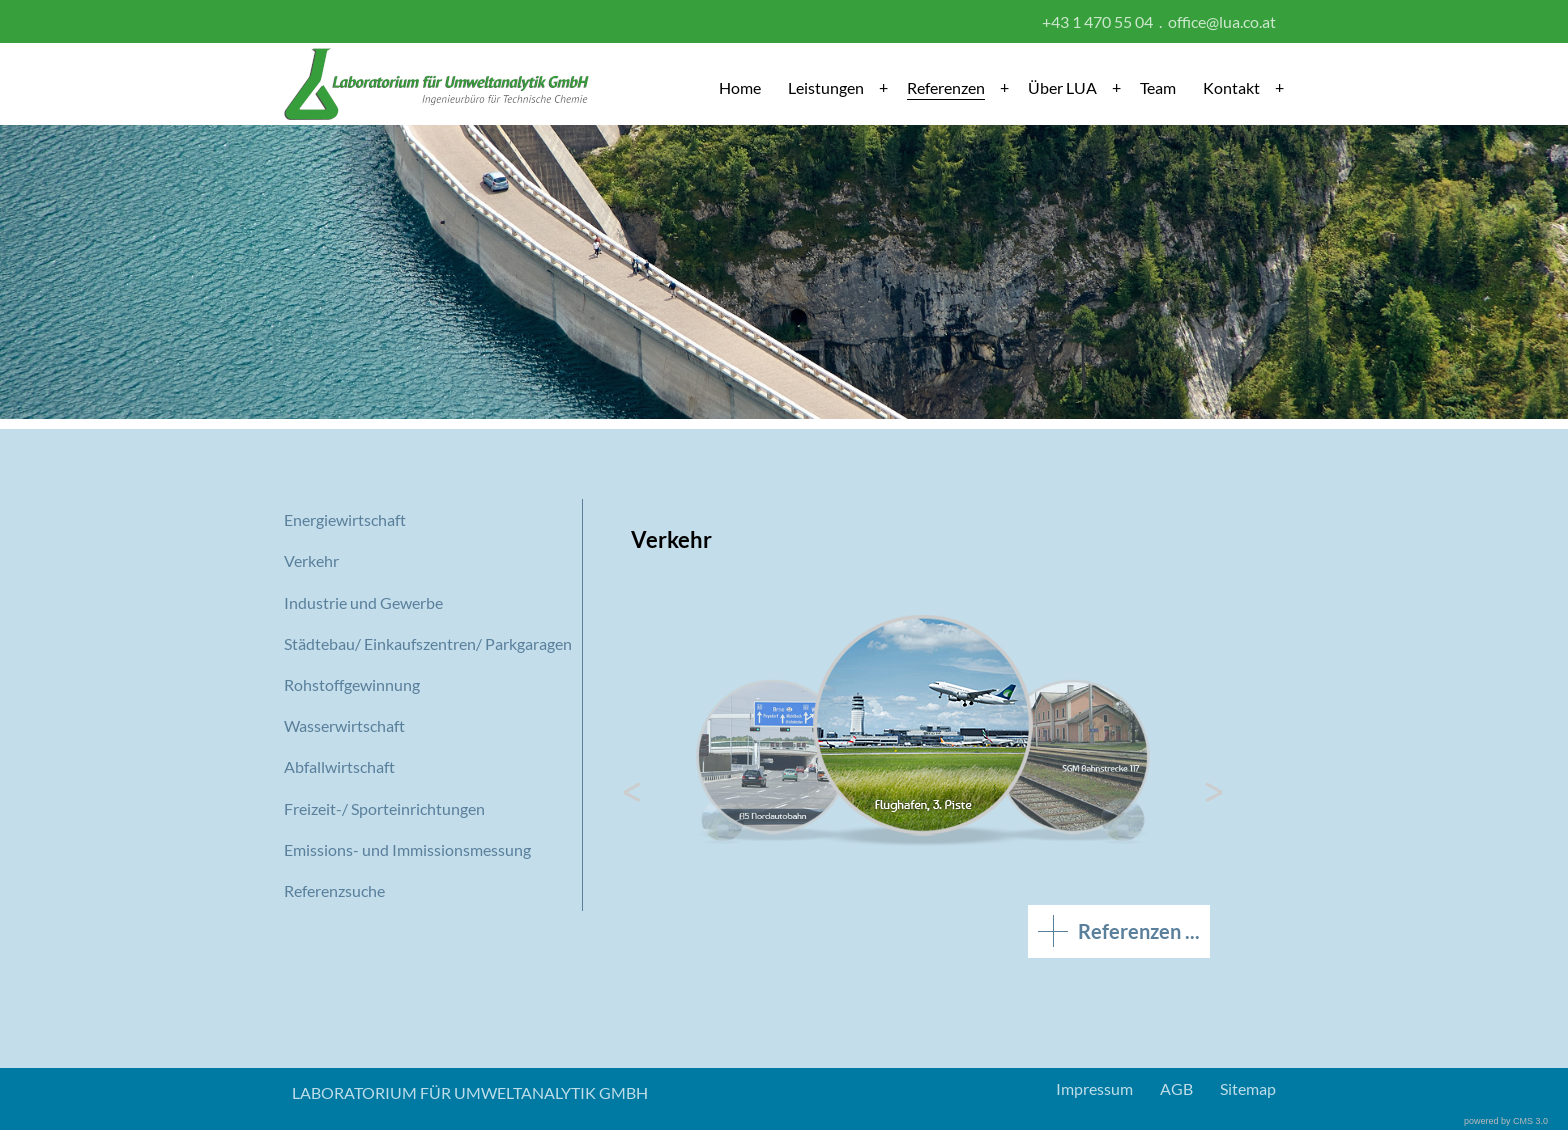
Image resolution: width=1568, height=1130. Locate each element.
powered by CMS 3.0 (1506, 1121)
